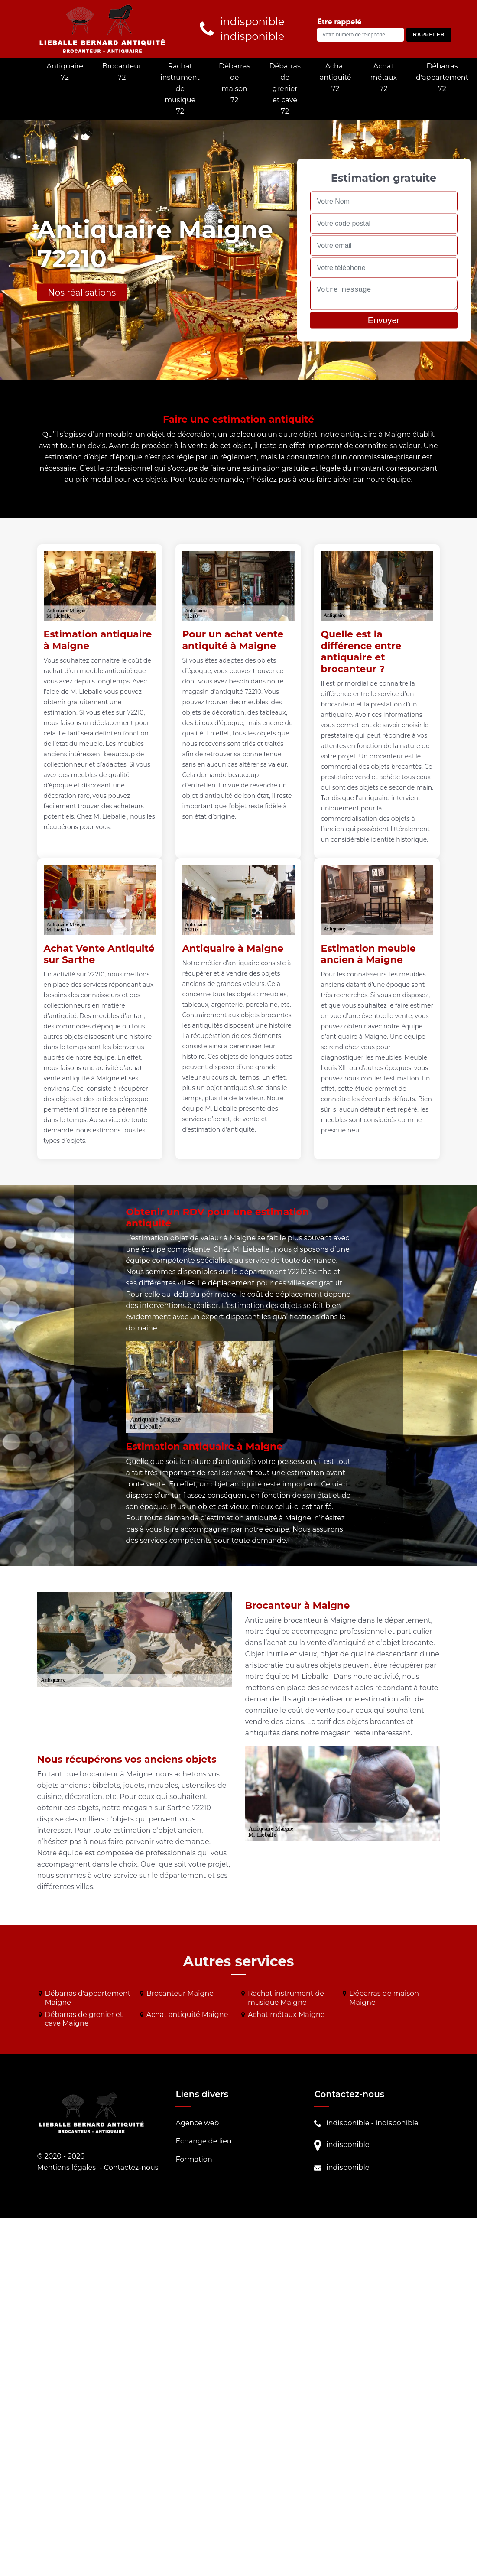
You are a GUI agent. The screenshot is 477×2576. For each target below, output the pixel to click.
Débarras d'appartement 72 (442, 77)
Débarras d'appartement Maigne (88, 1998)
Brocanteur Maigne (180, 1993)
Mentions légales (66, 2167)
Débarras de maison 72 (234, 83)
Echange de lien (203, 2141)
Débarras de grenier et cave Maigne (84, 2019)
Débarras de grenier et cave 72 (284, 88)
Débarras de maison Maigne (384, 1998)
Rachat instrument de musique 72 (180, 88)
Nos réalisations (82, 292)
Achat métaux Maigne (286, 2014)
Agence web (197, 2123)
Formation (193, 2159)
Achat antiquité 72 (335, 77)
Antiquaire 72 (65, 71)
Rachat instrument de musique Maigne (286, 1998)
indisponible (347, 2123)
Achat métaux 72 (383, 77)
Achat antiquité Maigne (187, 2014)
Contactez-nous (131, 2167)
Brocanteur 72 (122, 71)
